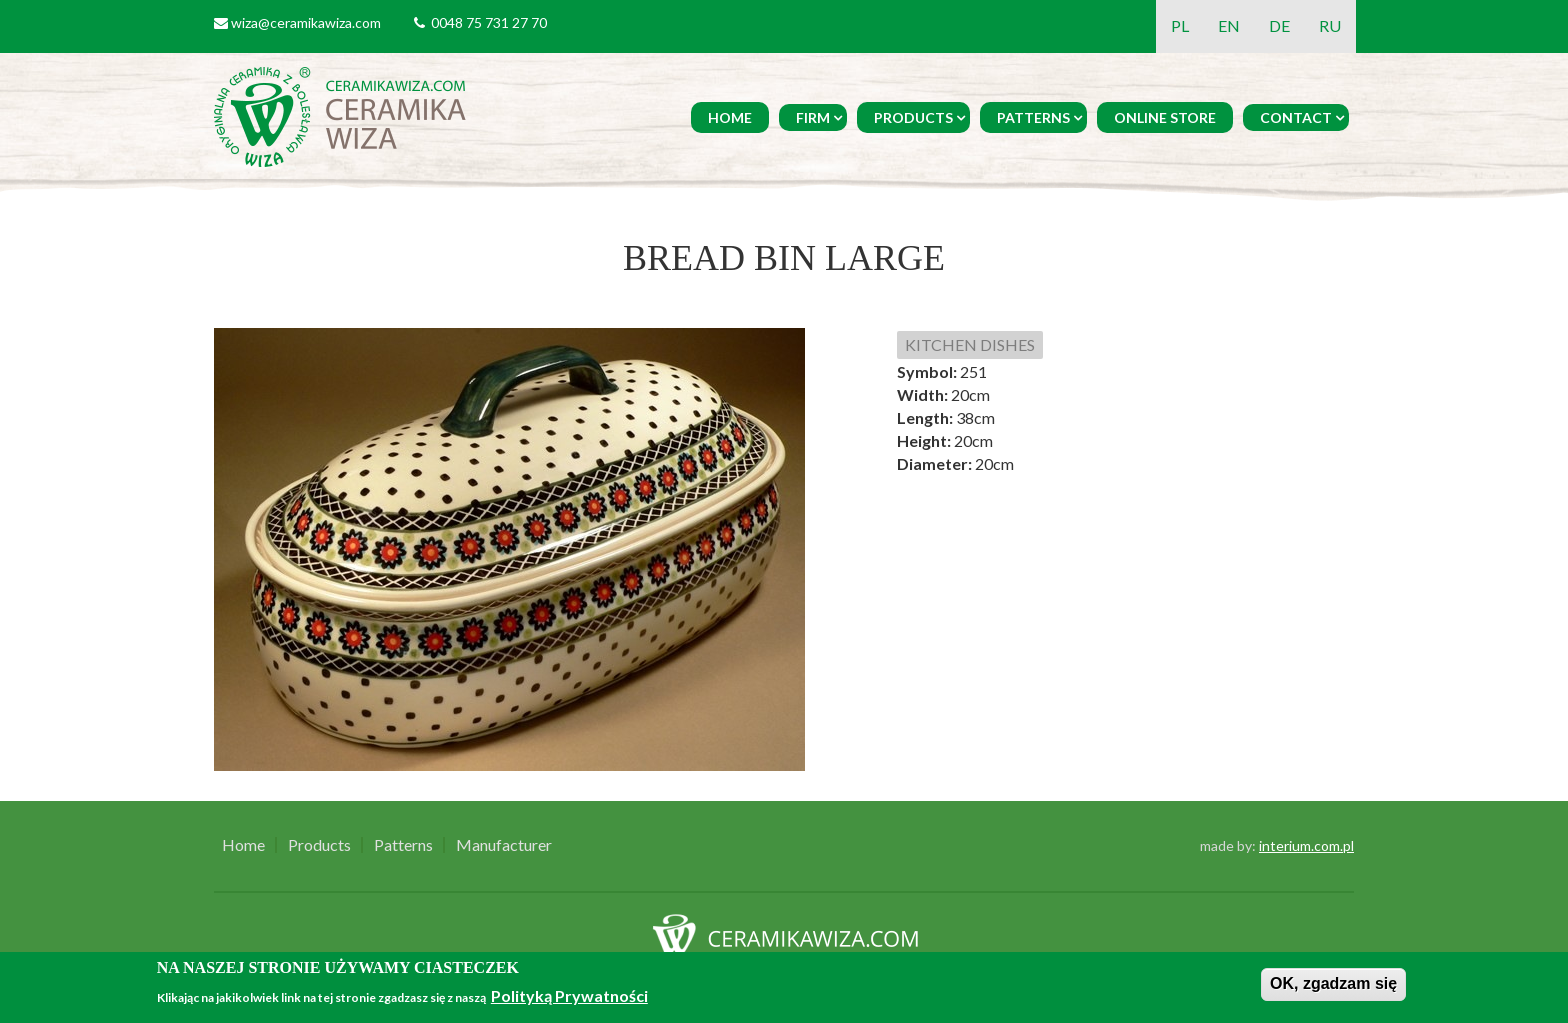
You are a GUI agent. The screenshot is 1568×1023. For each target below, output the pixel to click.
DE (1279, 25)
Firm (813, 117)
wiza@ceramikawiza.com (306, 22)
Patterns (1033, 117)
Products (913, 117)
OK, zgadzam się (1333, 983)
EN (1229, 25)
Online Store (1165, 117)
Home (730, 117)
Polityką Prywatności (569, 995)
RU (1330, 25)
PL (1180, 25)
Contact (1296, 117)
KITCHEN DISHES (970, 344)
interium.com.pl (1306, 845)
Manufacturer (504, 845)
